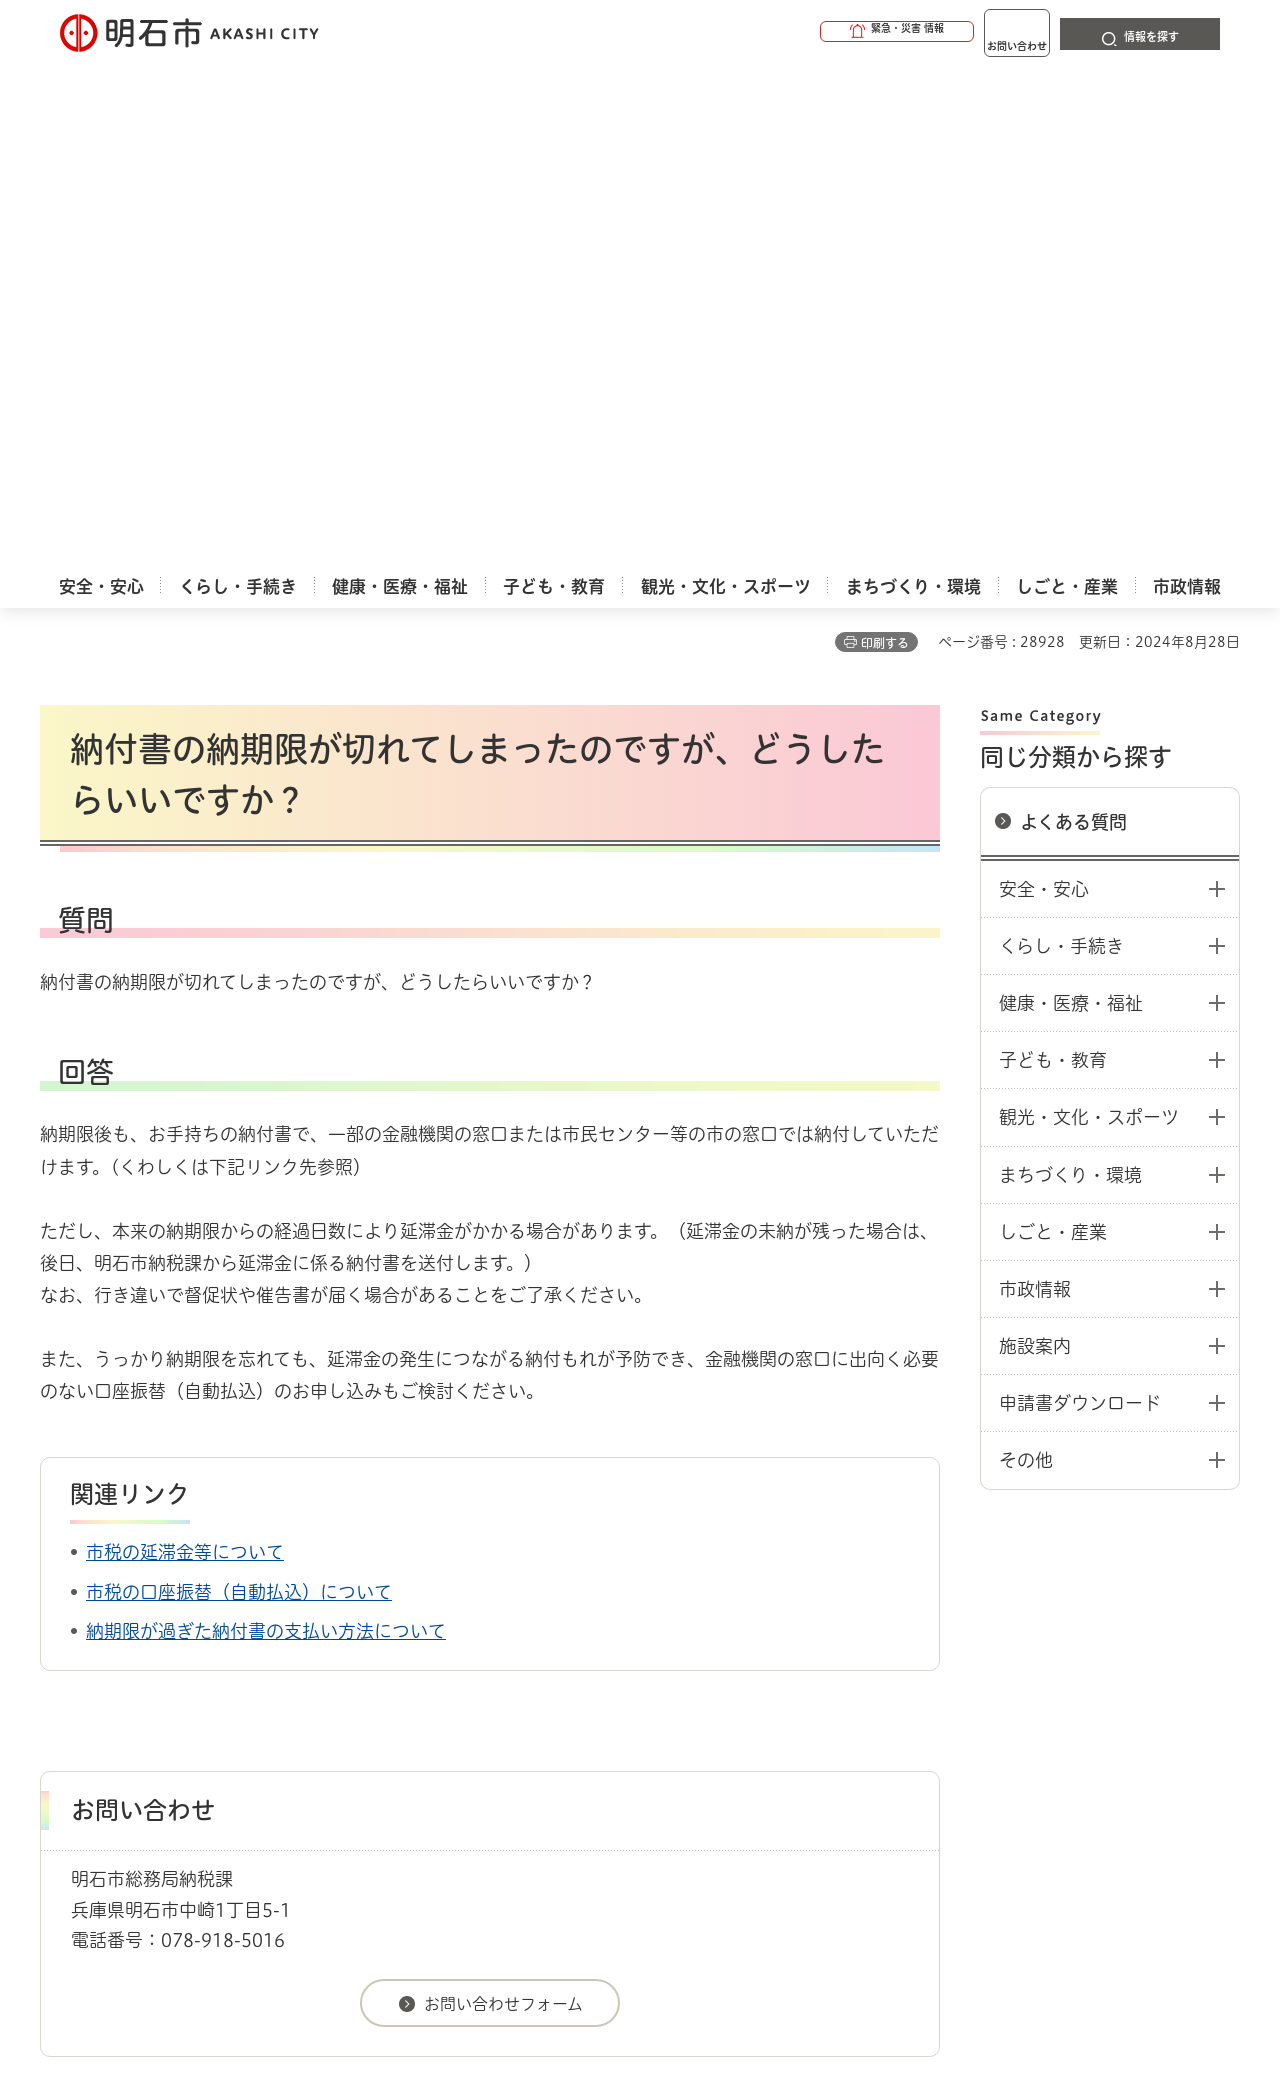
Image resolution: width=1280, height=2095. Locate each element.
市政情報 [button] (1035, 787)
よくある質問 (1073, 320)
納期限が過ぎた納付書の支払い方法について (266, 1129)
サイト (1105, 1692)
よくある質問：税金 (262, 1622)
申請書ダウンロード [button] (1080, 901)
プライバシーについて (765, 1692)
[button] (820, 32)
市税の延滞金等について (185, 1050)
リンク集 (962, 1692)
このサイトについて (205, 1692)
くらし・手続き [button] (1061, 444)
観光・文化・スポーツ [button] (1089, 615)
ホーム (60, 1622)
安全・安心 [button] (1044, 387)
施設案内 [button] (1035, 844)
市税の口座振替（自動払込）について (239, 1090)
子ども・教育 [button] (1053, 558)
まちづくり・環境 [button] (1070, 673)
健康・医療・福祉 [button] (1071, 501)
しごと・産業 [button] (1053, 730)
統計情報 (700, 1995)
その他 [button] (1026, 958)
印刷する (885, 141)
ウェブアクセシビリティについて (481, 1692)
